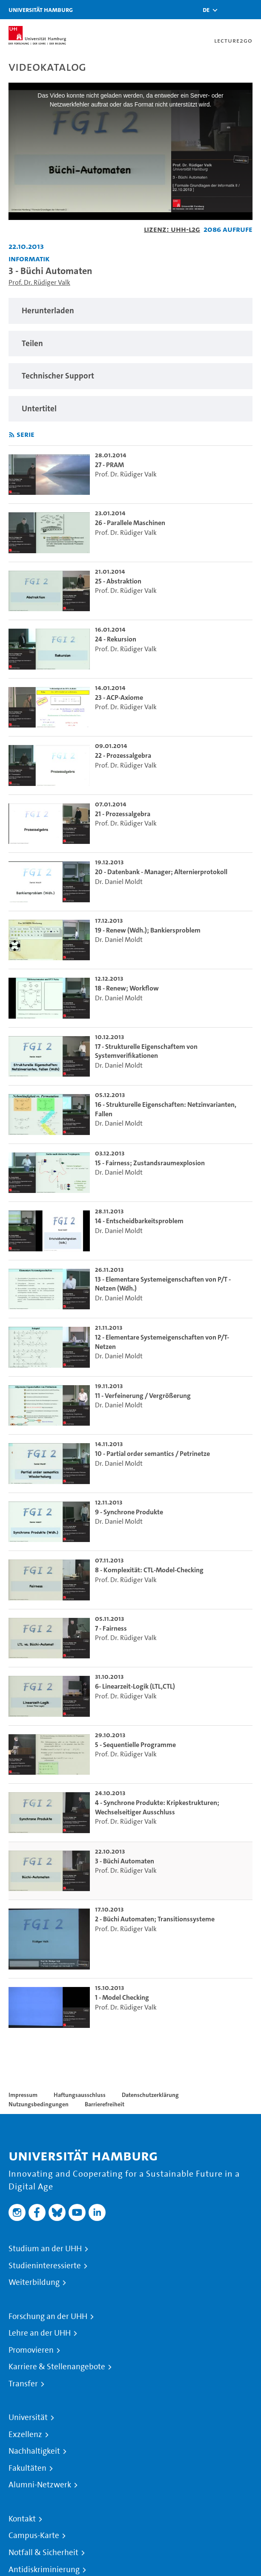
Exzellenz (25, 2434)
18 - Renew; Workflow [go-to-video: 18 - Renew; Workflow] (127, 988)
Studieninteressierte (45, 2265)
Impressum (23, 2095)
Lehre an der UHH (40, 2333)
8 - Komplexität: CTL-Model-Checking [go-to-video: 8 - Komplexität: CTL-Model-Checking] (149, 1569)
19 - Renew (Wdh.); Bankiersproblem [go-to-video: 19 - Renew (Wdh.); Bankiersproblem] (148, 930)
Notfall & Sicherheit (43, 2552)
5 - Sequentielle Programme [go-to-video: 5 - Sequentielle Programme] (135, 1744)
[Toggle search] (229, 9)
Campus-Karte (34, 2535)
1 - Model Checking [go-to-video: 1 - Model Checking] (122, 1997)
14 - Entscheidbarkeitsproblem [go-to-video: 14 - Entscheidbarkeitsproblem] (139, 1220)
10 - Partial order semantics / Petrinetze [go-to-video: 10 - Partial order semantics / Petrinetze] (152, 1453)
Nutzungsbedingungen (39, 2104)
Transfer (23, 2383)
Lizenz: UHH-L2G (172, 229)
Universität (28, 2417)
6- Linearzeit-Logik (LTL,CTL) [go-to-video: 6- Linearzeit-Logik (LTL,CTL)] (135, 1686)
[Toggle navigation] (250, 9)
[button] (206, 10)
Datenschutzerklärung (150, 2095)
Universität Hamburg (41, 9)
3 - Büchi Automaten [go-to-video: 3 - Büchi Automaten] (124, 1861)
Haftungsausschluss (80, 2095)
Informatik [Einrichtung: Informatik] (29, 258)
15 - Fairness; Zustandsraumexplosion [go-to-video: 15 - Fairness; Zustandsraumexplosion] (150, 1162)
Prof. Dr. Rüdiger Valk (39, 282)
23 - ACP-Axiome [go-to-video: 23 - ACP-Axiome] (119, 697)
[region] (130, 311)
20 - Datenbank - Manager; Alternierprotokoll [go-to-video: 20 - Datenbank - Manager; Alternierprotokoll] (161, 871)
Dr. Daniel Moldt (119, 881)
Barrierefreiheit (104, 2104)
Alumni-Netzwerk (40, 2484)
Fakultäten (27, 2468)
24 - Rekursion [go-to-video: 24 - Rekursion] (115, 639)
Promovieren (31, 2350)
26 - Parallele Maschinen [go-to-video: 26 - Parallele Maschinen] (130, 522)
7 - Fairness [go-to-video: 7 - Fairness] (111, 1628)
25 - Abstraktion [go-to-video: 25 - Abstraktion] (118, 581)
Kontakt (22, 2518)
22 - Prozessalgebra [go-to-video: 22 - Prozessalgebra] (123, 755)
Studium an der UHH (45, 2248)
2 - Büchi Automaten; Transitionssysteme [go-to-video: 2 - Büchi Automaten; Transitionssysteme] (155, 1919)
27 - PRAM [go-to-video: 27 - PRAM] (109, 464)
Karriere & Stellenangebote (57, 2366)
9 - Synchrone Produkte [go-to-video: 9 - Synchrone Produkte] (129, 1511)
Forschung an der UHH (48, 2316)
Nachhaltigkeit (34, 2451)
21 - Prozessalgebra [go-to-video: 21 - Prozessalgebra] (122, 813)
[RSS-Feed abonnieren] (12, 435)
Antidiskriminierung (44, 2569)
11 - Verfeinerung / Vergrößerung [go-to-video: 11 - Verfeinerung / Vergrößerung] (143, 1395)
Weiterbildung (34, 2282)
